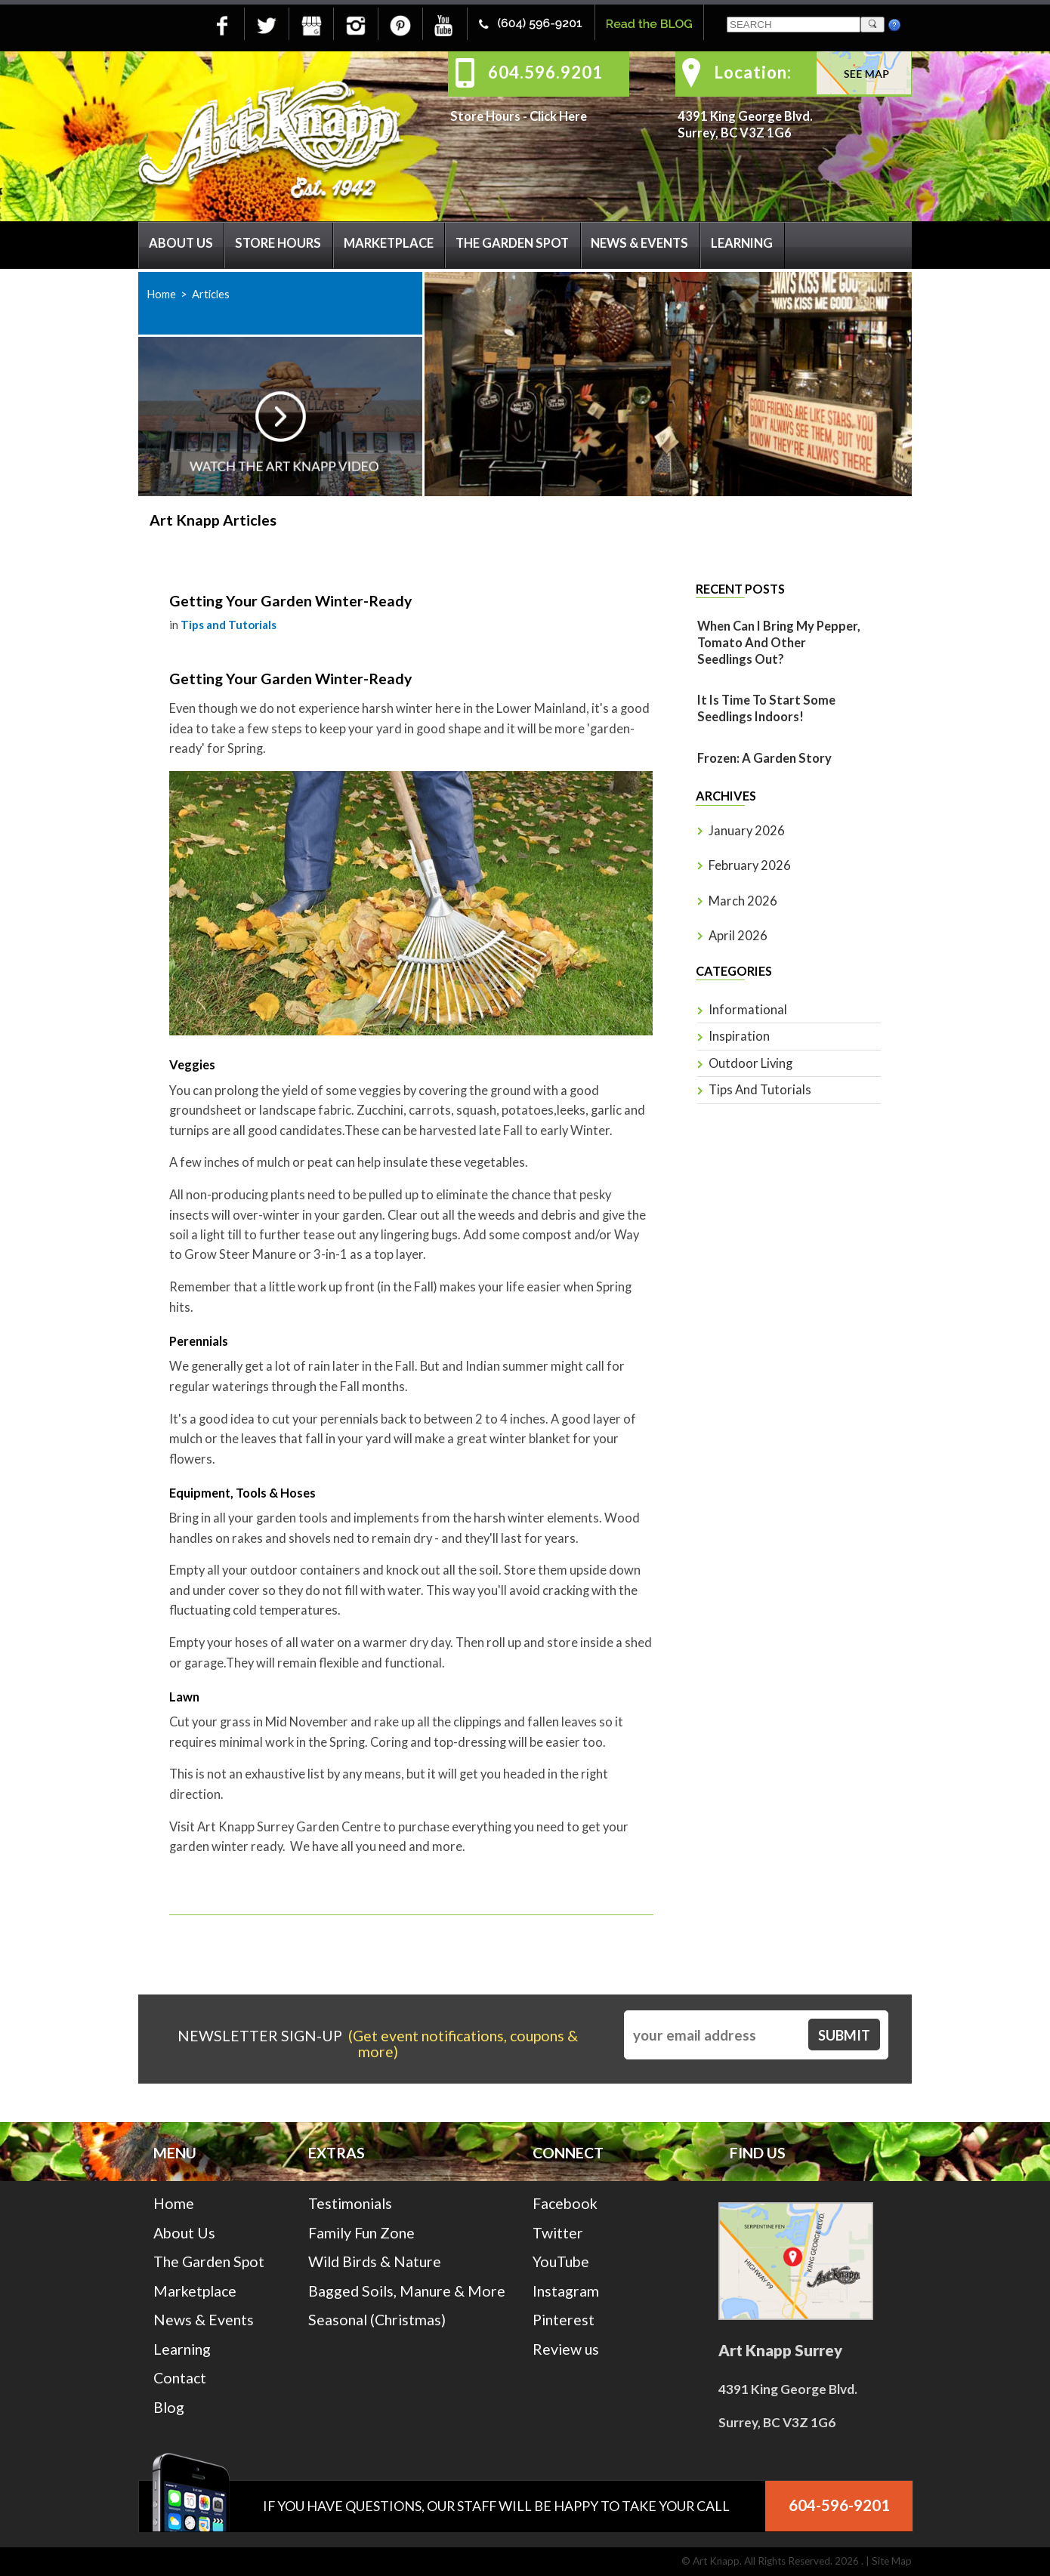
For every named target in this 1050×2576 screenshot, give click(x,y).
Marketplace (389, 243)
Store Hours (278, 243)
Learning (742, 243)
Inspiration (739, 1036)
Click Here (558, 116)
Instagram (566, 2291)
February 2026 (750, 865)
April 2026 (738, 935)
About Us (181, 243)
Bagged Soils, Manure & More (406, 2291)
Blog (168, 2407)
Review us (566, 2349)
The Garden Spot (512, 243)
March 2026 (743, 901)
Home (161, 294)
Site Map (892, 2561)
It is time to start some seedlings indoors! (766, 708)
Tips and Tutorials (228, 624)
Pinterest (563, 2319)
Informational (748, 1009)
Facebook (565, 2203)
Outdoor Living (750, 1063)
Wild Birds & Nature (374, 2261)
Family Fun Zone (361, 2232)
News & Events (639, 243)
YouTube (561, 2261)
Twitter (558, 2232)
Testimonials (350, 2203)
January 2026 (747, 830)
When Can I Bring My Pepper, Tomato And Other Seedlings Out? (778, 643)
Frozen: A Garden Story (764, 758)
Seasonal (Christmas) (377, 2319)
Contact (179, 2377)
